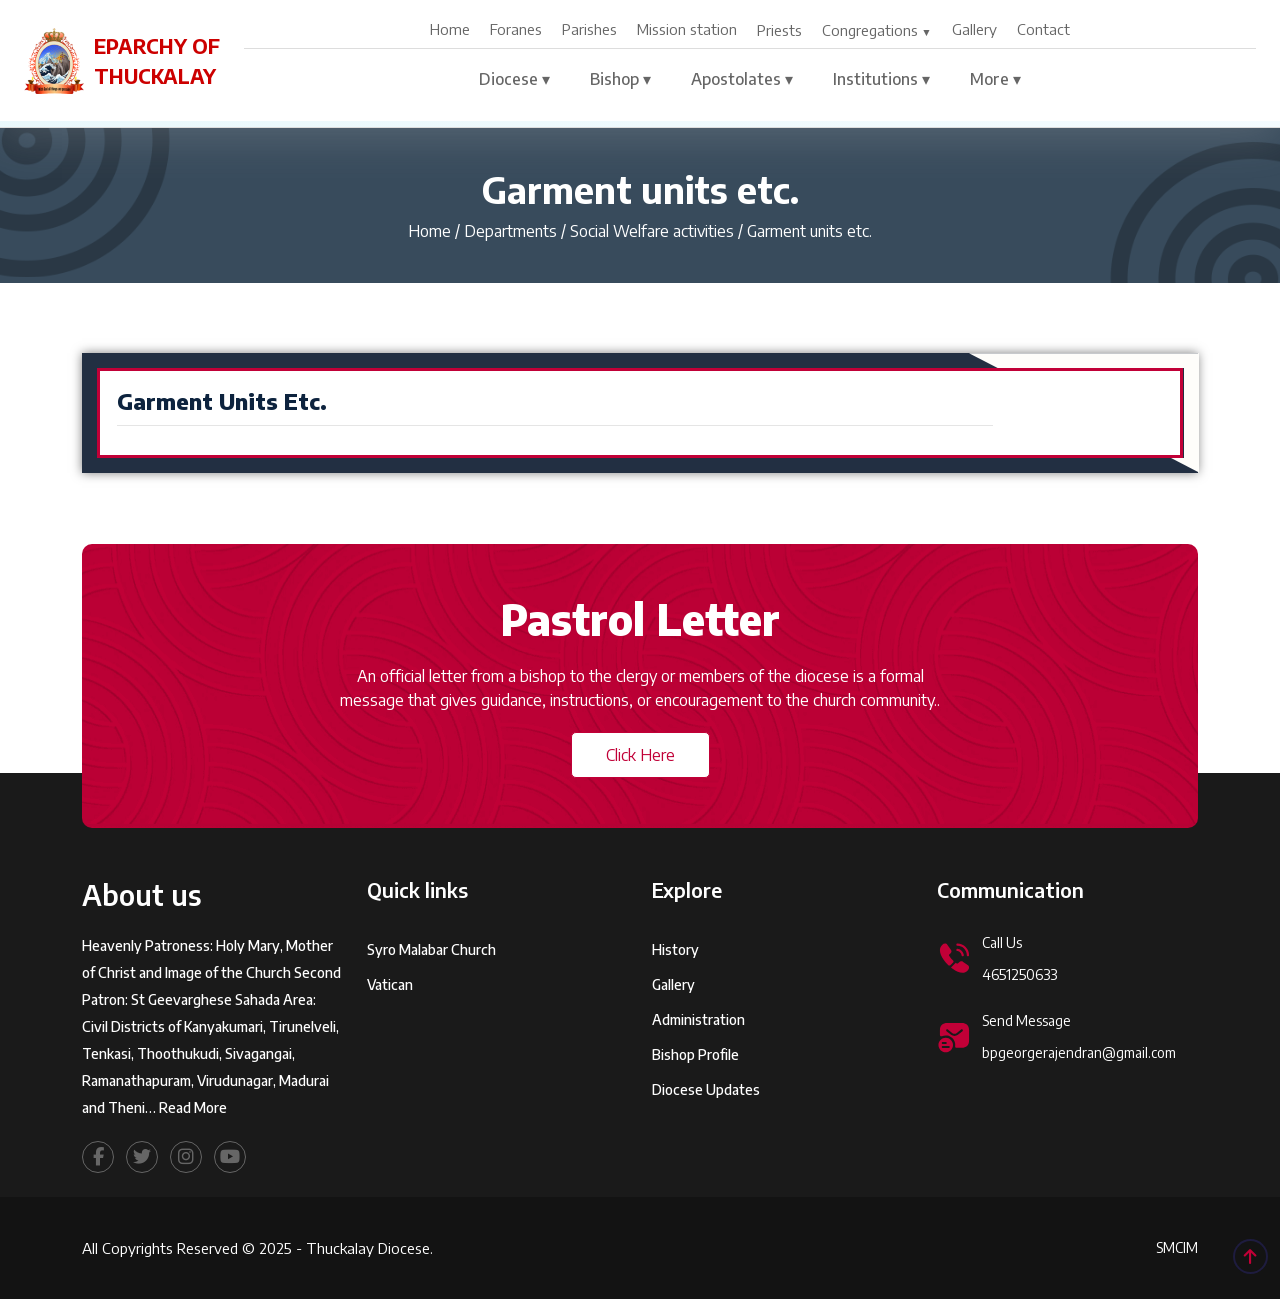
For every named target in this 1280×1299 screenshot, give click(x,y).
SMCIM (1177, 1247)
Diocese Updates (706, 1117)
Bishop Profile (695, 1082)
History (675, 977)
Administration (698, 1047)
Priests (779, 30)
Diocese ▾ (514, 79)
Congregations (870, 30)
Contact (1043, 29)
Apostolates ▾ (742, 79)
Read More (193, 1134)
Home (450, 29)
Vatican (390, 1012)
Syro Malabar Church (431, 977)
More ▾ (995, 79)
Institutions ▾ (881, 79)
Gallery (974, 29)
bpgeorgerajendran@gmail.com (1079, 1080)
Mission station (687, 29)
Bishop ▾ (620, 79)
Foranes (516, 29)
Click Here (640, 755)
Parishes (589, 29)
